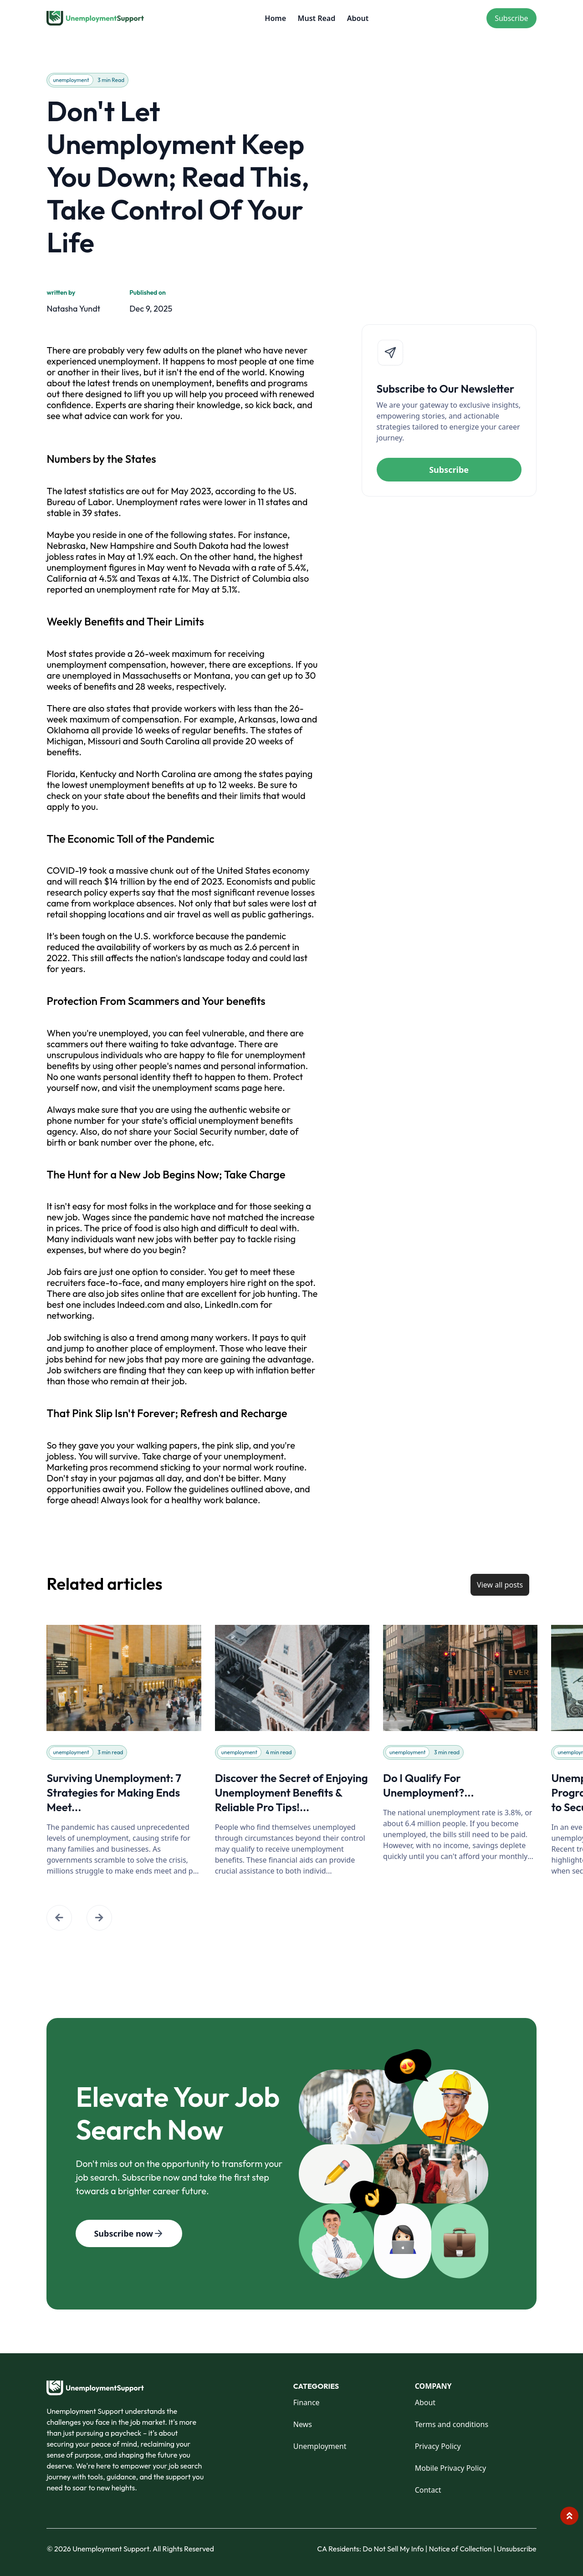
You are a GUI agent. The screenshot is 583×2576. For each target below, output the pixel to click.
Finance (306, 2402)
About (357, 18)
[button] (59, 1918)
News (302, 2424)
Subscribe (511, 18)
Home (275, 18)
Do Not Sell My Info (395, 2548)
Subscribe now (129, 2233)
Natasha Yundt (73, 308)
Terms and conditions (451, 2424)
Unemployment (320, 2446)
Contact (428, 2490)
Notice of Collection (462, 2548)
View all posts (500, 1585)
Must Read (317, 18)
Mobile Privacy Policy (450, 2468)
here (273, 1087)
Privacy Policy (438, 2446)
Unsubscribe (517, 2548)
